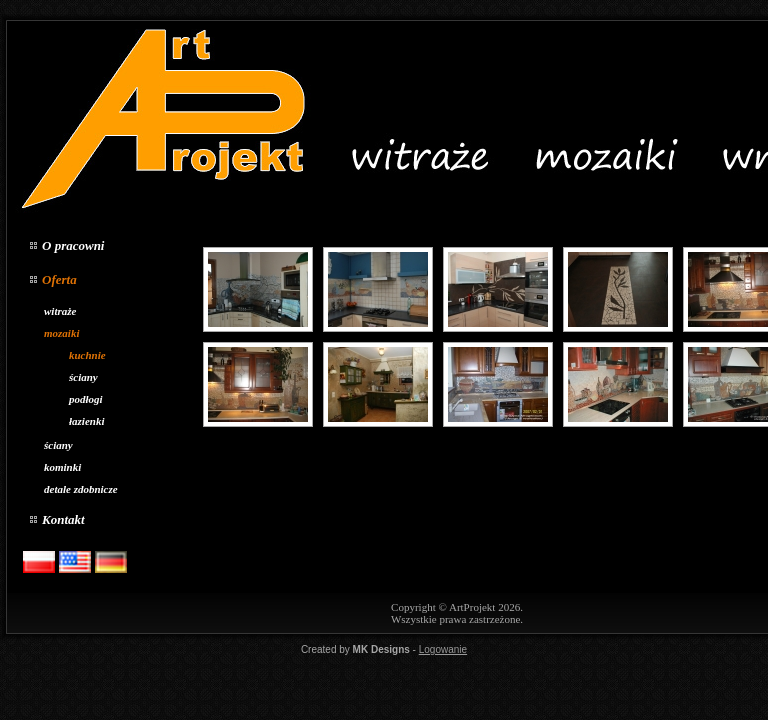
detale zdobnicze (81, 489)
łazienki (86, 421)
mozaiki (61, 333)
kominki (62, 467)
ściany (83, 377)
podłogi (86, 399)
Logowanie (443, 649)
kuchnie (87, 355)
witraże (60, 311)
